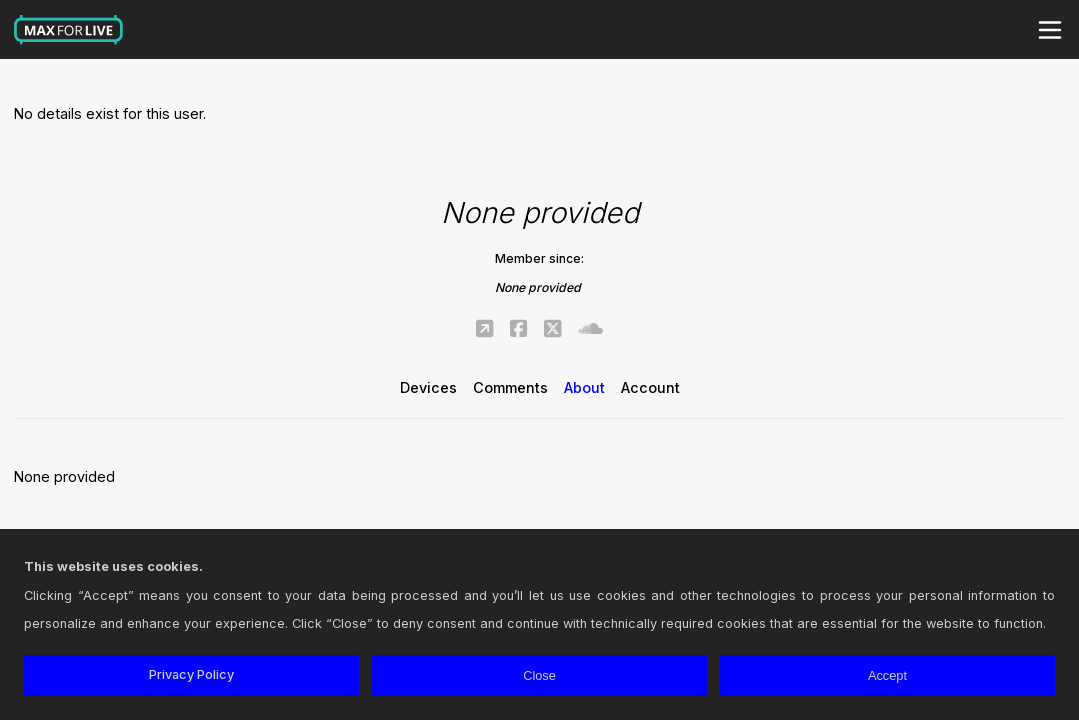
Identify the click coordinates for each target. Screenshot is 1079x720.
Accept (887, 675)
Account (650, 387)
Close (539, 675)
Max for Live (69, 30)
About (584, 387)
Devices (428, 387)
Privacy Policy (191, 674)
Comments (510, 387)
